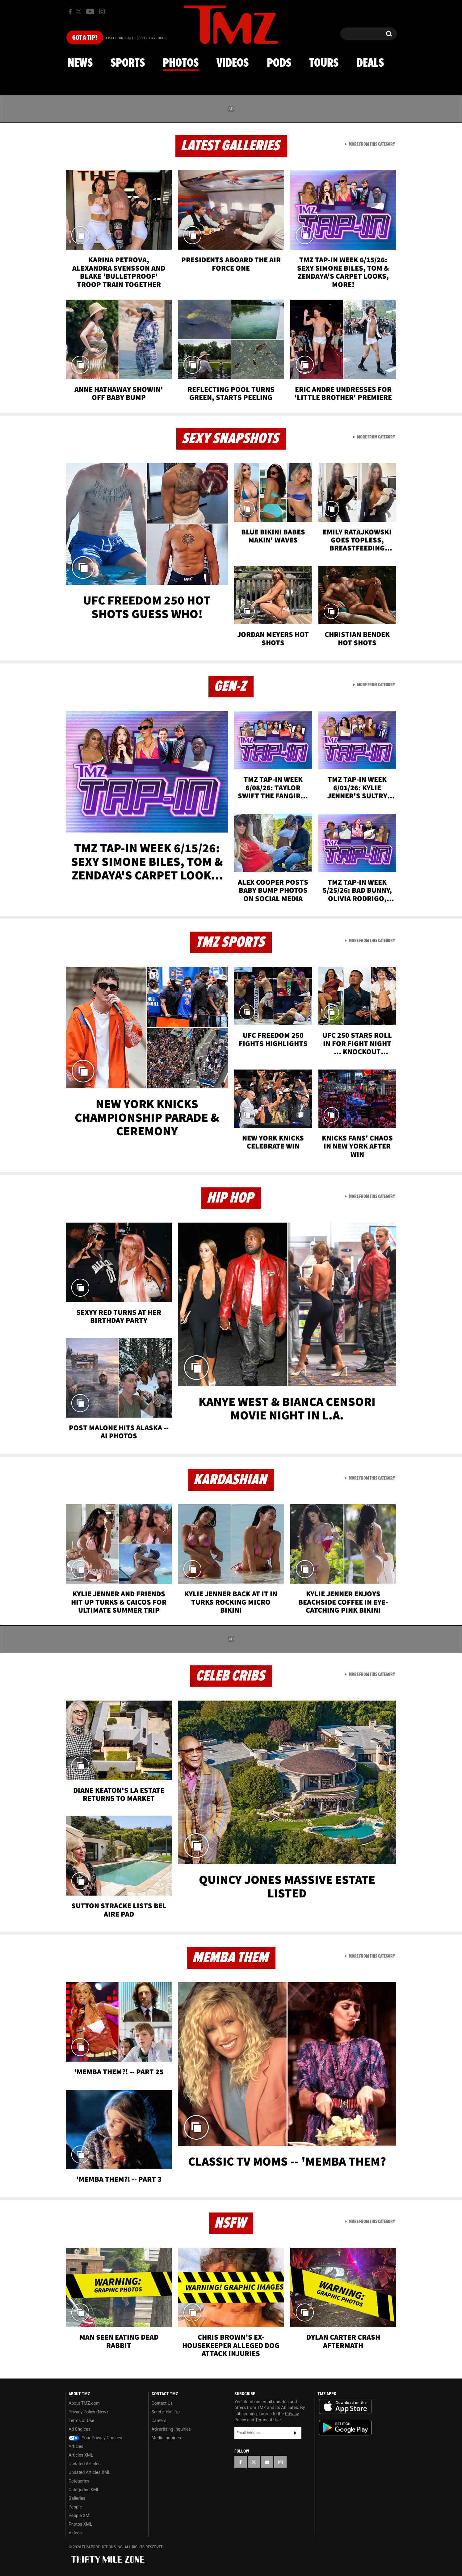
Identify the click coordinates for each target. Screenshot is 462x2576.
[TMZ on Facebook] (70, 11)
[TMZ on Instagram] (102, 11)
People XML (80, 2515)
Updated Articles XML (89, 2472)
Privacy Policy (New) (88, 2411)
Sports (128, 63)
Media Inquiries (166, 2437)
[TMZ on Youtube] (90, 11)
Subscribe (295, 2433)
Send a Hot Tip (166, 2411)
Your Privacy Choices (95, 2437)
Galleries (77, 2498)
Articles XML (81, 2455)
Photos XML (80, 2524)
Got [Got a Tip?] (84, 38)
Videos (232, 63)
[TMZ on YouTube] (267, 2462)
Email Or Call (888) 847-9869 (136, 38)
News (80, 63)
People (75, 2506)
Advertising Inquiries (171, 2429)
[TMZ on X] (79, 11)
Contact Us (162, 2403)
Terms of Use (81, 2420)
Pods (279, 63)
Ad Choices (79, 2429)
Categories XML (84, 2489)
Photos (181, 63)
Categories (79, 2480)
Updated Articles (84, 2463)
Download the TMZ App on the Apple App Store (345, 2406)
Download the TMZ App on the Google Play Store (345, 2428)
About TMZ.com (84, 2403)
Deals (370, 63)
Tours (323, 63)
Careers (159, 2420)
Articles (76, 2446)
